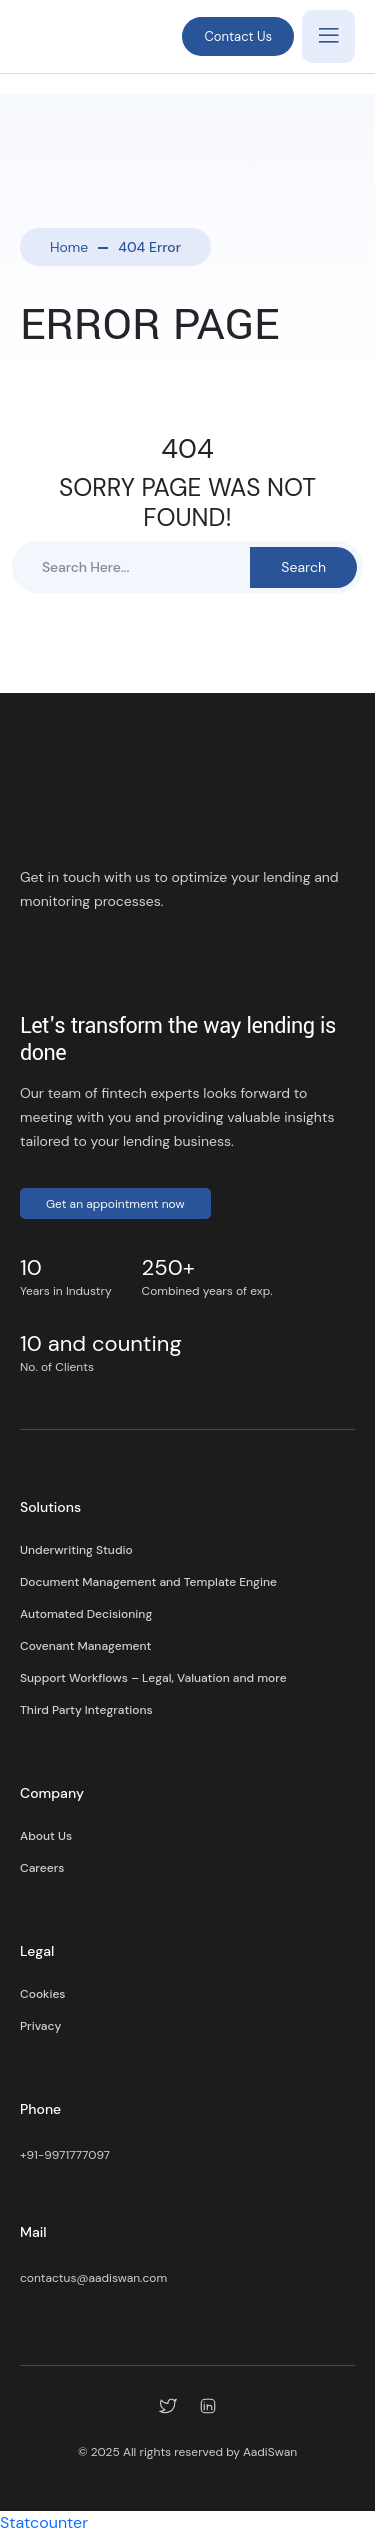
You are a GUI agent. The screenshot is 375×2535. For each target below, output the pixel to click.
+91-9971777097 (65, 2155)
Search (303, 567)
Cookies (42, 1994)
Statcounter (44, 2522)
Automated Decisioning (86, 1614)
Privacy (40, 2026)
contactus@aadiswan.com (93, 2278)
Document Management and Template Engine (148, 1582)
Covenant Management (85, 1646)
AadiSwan (270, 2452)
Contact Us (238, 36)
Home (69, 247)
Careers (42, 1868)
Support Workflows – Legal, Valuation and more (153, 1678)
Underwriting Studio (76, 1550)
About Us (46, 1836)
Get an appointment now (115, 1204)
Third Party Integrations (86, 1710)
